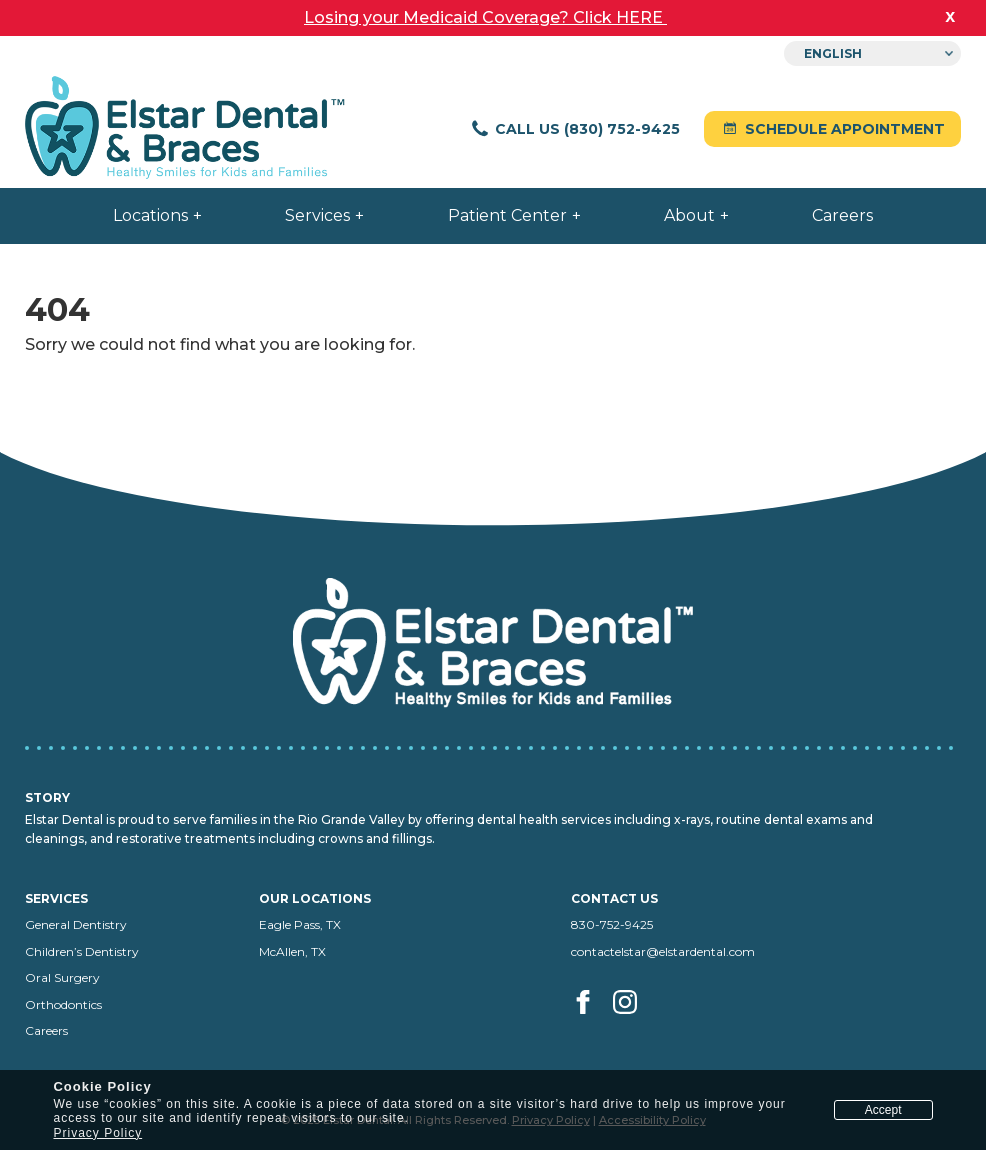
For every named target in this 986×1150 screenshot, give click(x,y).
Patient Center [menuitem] (507, 215)
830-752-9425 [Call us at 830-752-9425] (612, 924)
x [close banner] (950, 16)
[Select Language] (872, 53)
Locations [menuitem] (150, 215)
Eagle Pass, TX (300, 924)
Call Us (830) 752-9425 (575, 129)
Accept (883, 1110)
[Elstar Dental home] (185, 129)
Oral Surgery (62, 977)
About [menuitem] (689, 215)
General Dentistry (76, 924)
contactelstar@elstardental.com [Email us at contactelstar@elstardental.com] (663, 951)
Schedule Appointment (832, 129)
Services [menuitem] (317, 215)
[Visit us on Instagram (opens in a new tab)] (626, 1024)
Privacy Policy (97, 1133)
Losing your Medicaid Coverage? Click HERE (485, 17)
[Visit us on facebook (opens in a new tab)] (590, 1024)
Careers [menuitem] (842, 215)
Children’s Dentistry (82, 951)
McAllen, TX (292, 951)
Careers (46, 1030)
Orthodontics (63, 1004)
